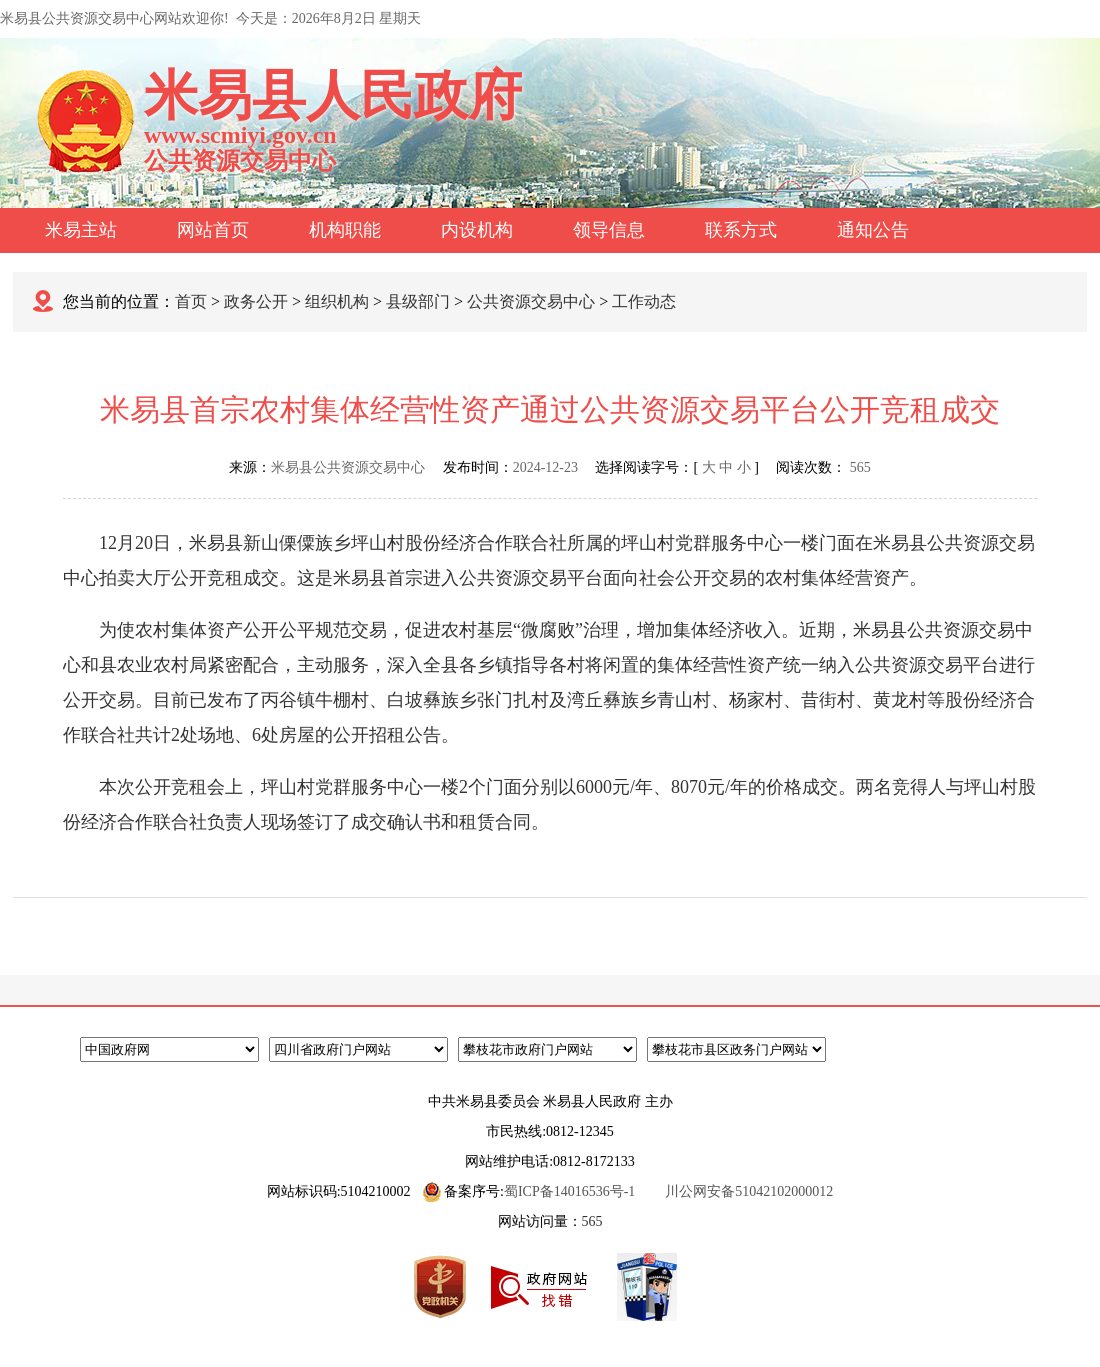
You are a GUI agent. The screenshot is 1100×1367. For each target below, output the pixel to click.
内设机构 (477, 230)
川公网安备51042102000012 (749, 1191)
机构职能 (345, 230)
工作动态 (644, 301)
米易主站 (81, 230)
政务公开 (256, 301)
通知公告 (873, 230)
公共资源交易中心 (531, 301)
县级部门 (418, 301)
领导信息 (609, 230)
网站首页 (213, 230)
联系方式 (741, 230)
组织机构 (337, 301)
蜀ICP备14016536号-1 (569, 1191)
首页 (191, 301)
